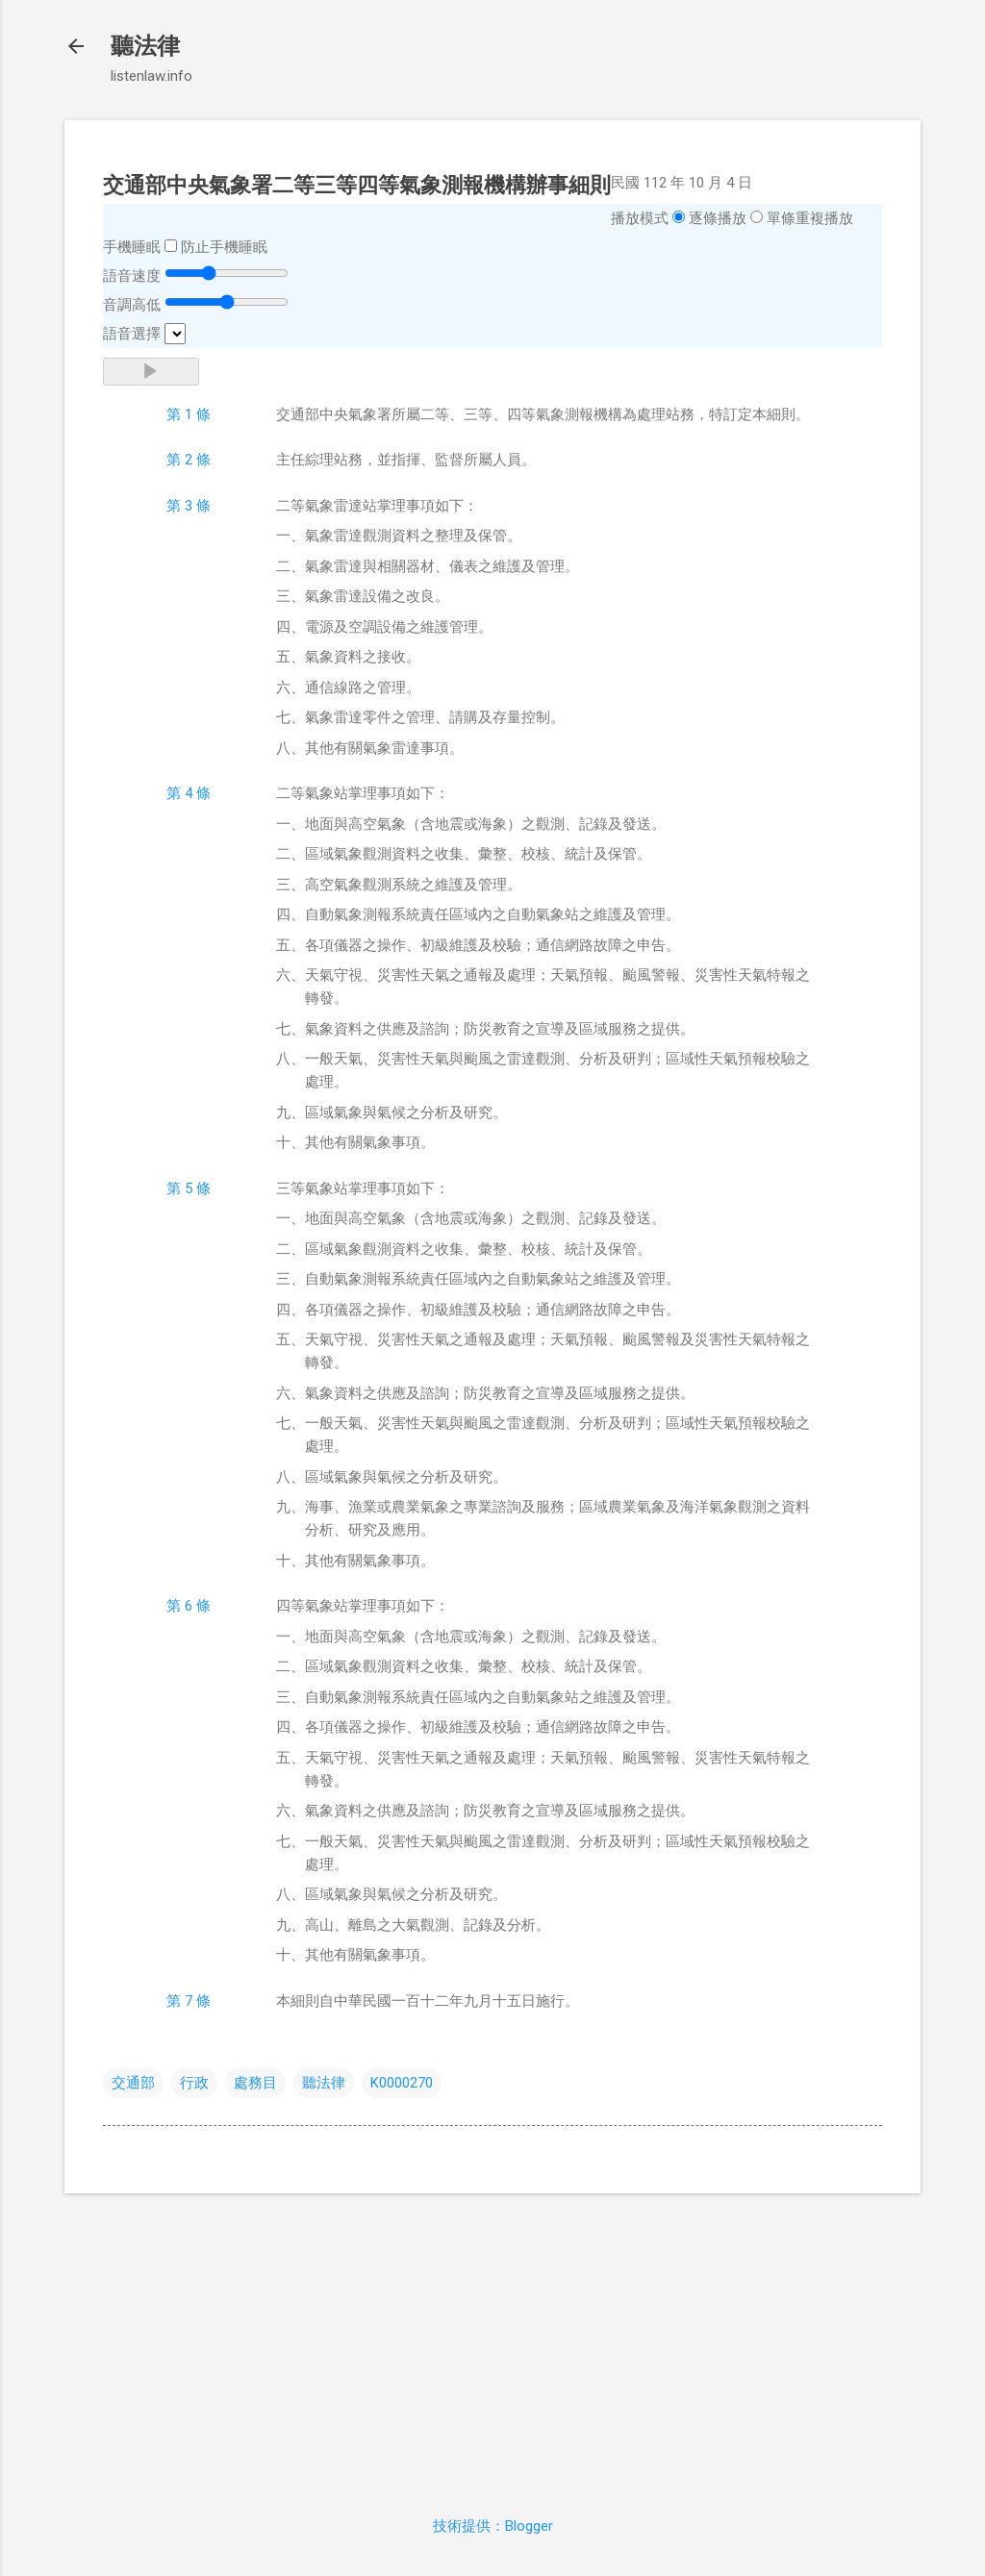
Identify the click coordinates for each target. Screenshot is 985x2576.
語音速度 (132, 276)
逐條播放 (717, 218)
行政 (194, 2082)
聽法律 (145, 46)
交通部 (133, 2082)
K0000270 (401, 2082)
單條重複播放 (810, 218)
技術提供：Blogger (493, 2526)
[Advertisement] (492, 2343)
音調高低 (132, 304)
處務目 (255, 2082)
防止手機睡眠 (224, 247)
